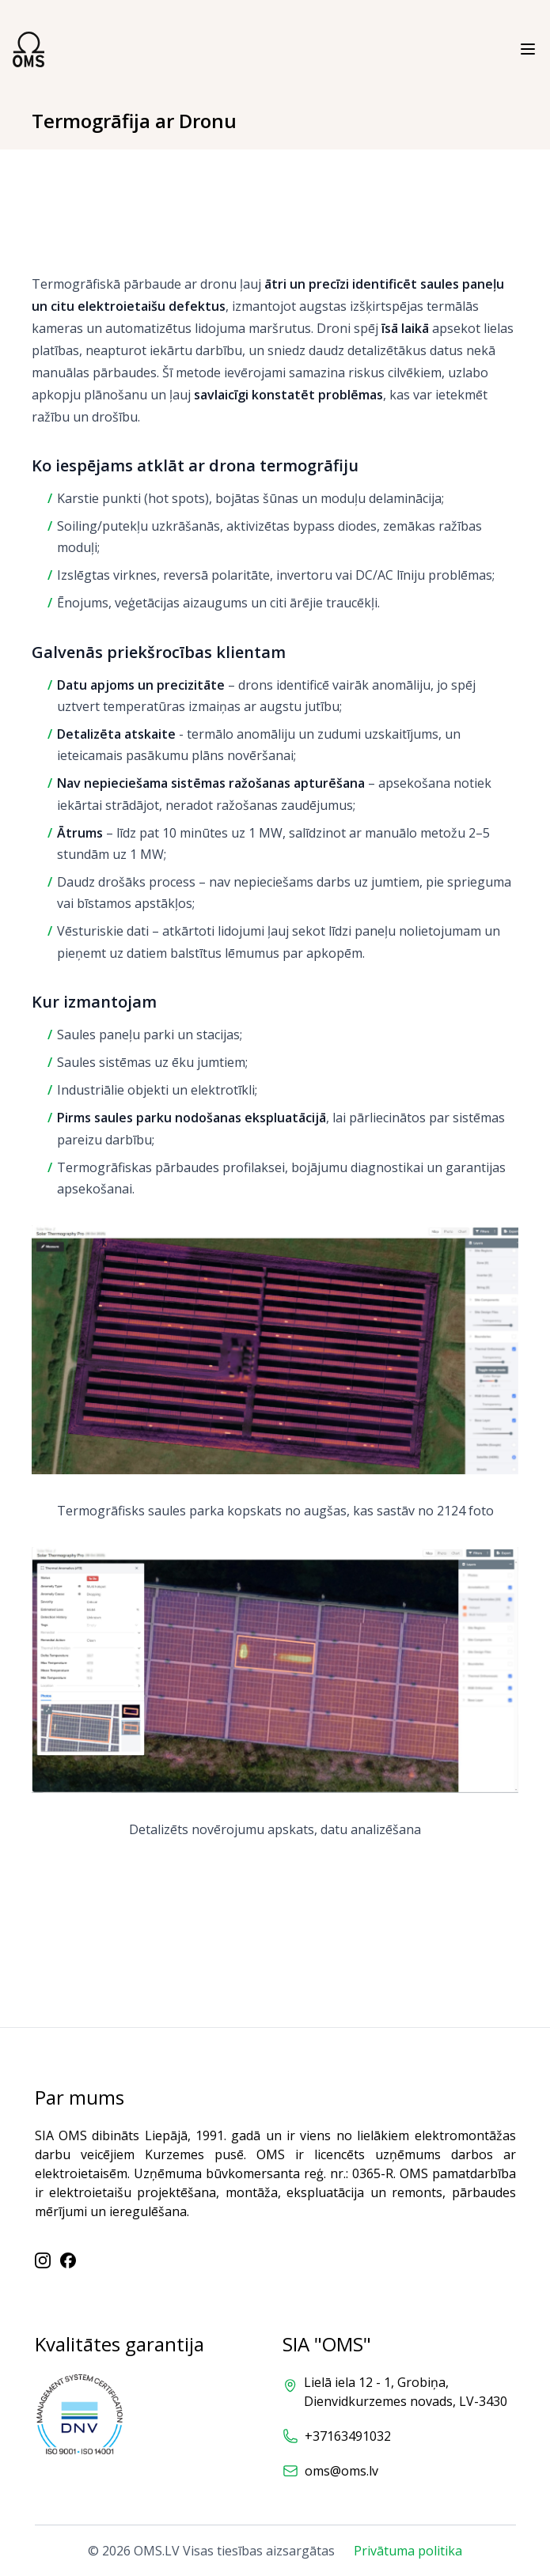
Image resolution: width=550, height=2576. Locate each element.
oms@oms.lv (341, 2471)
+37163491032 (348, 2436)
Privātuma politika (408, 2550)
